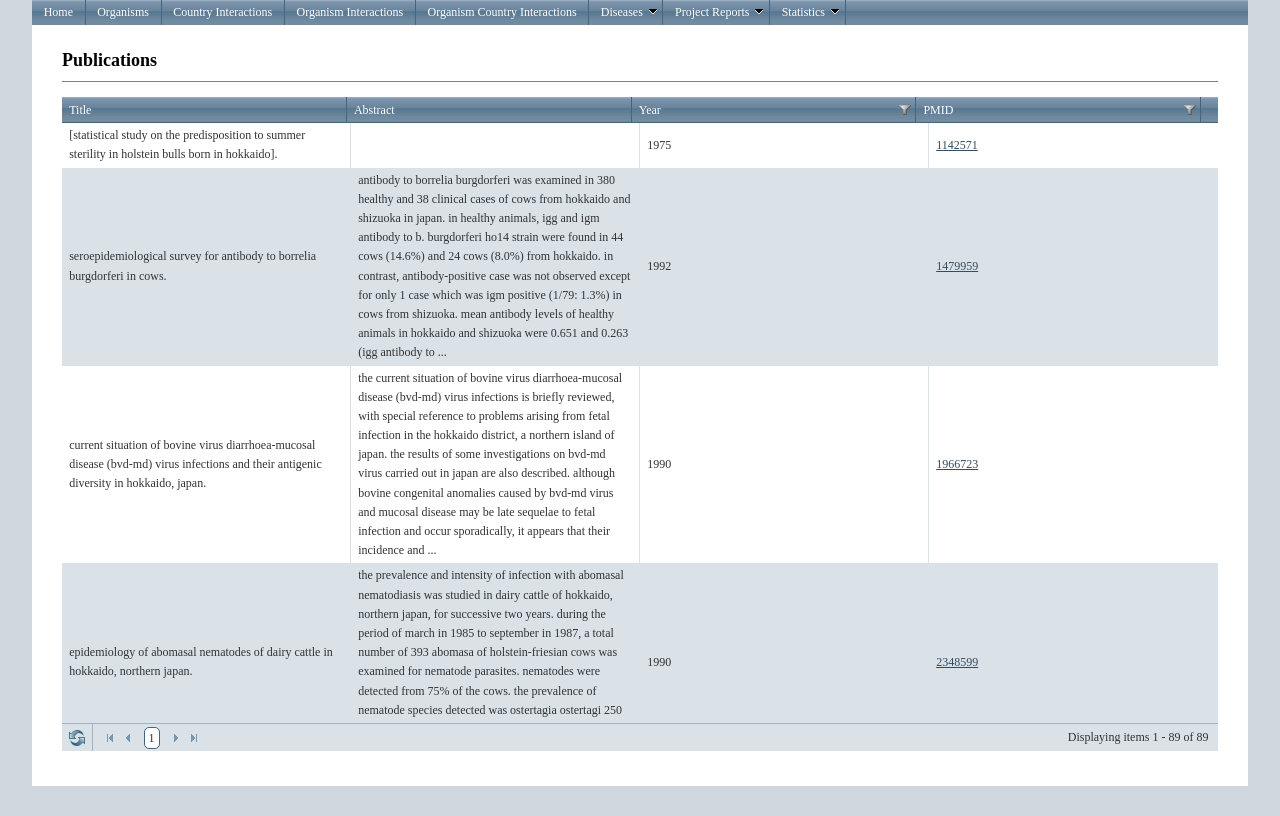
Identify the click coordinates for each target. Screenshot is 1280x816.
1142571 (957, 145)
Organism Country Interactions (501, 12)
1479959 (957, 266)
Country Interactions (222, 12)
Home (58, 12)
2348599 (957, 662)
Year (650, 110)
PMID (938, 110)
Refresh (77, 738)
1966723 (957, 464)
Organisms (123, 12)
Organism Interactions (349, 12)
